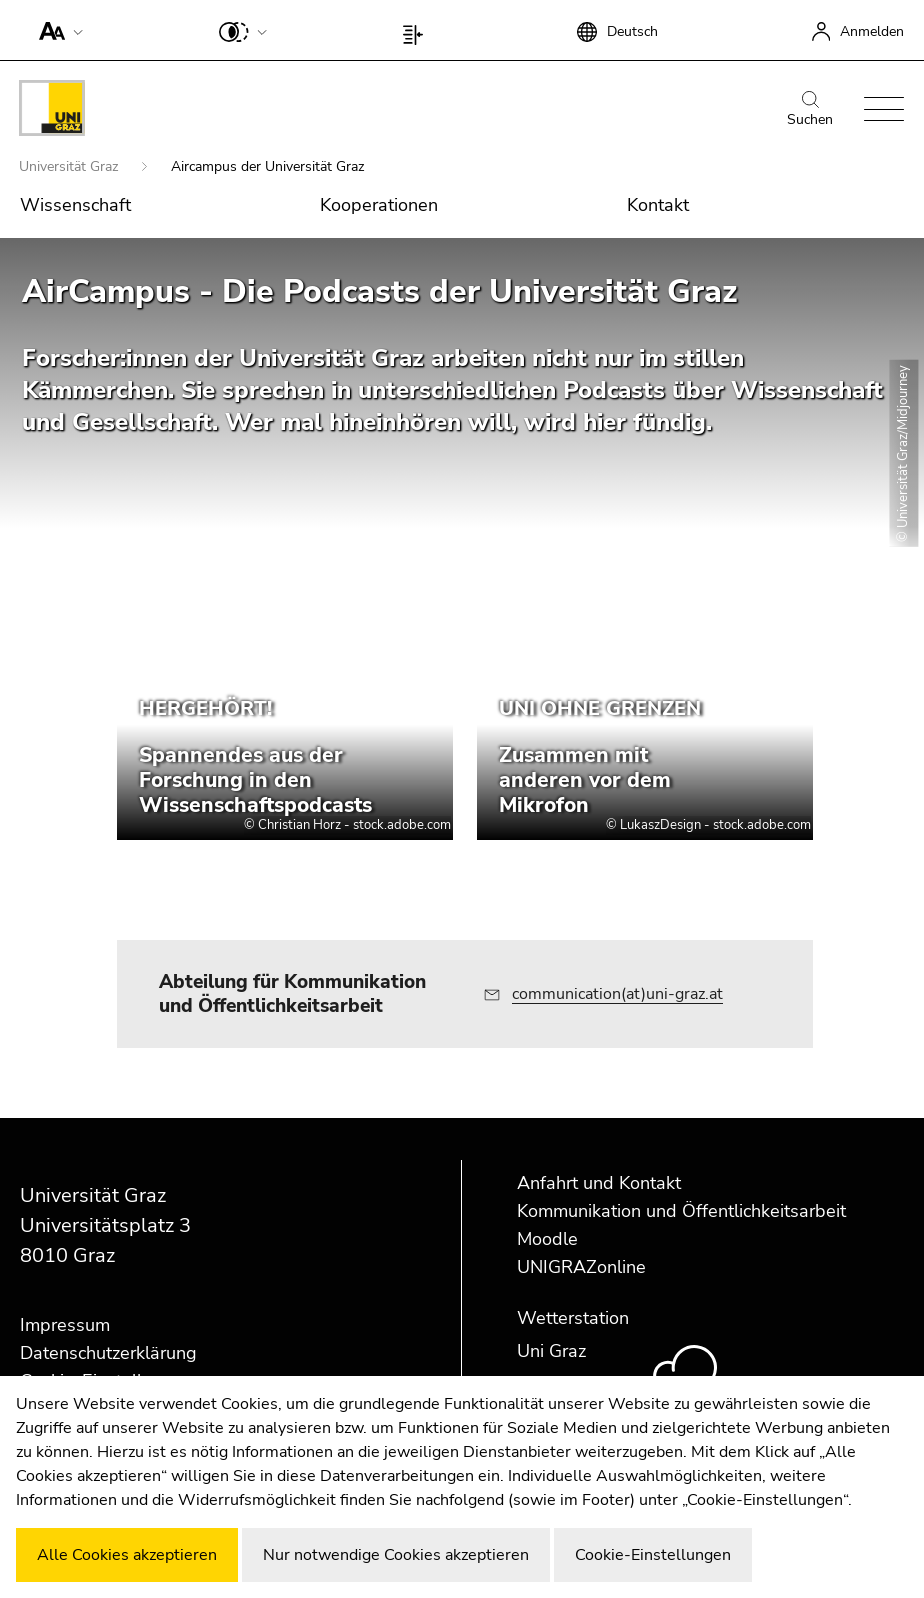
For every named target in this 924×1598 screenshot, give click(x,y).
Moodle (547, 1239)
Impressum (65, 1325)
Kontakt (658, 205)
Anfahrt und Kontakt (599, 1183)
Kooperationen (379, 205)
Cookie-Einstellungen (653, 1555)
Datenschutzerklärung (108, 1353)
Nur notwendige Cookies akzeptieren (396, 1555)
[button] (56, 30)
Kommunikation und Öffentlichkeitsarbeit (681, 1211)
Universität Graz (70, 166)
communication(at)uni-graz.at (617, 994)
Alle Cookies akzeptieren (127, 1555)
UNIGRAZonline (581, 1267)
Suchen (810, 110)
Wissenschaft (75, 205)
